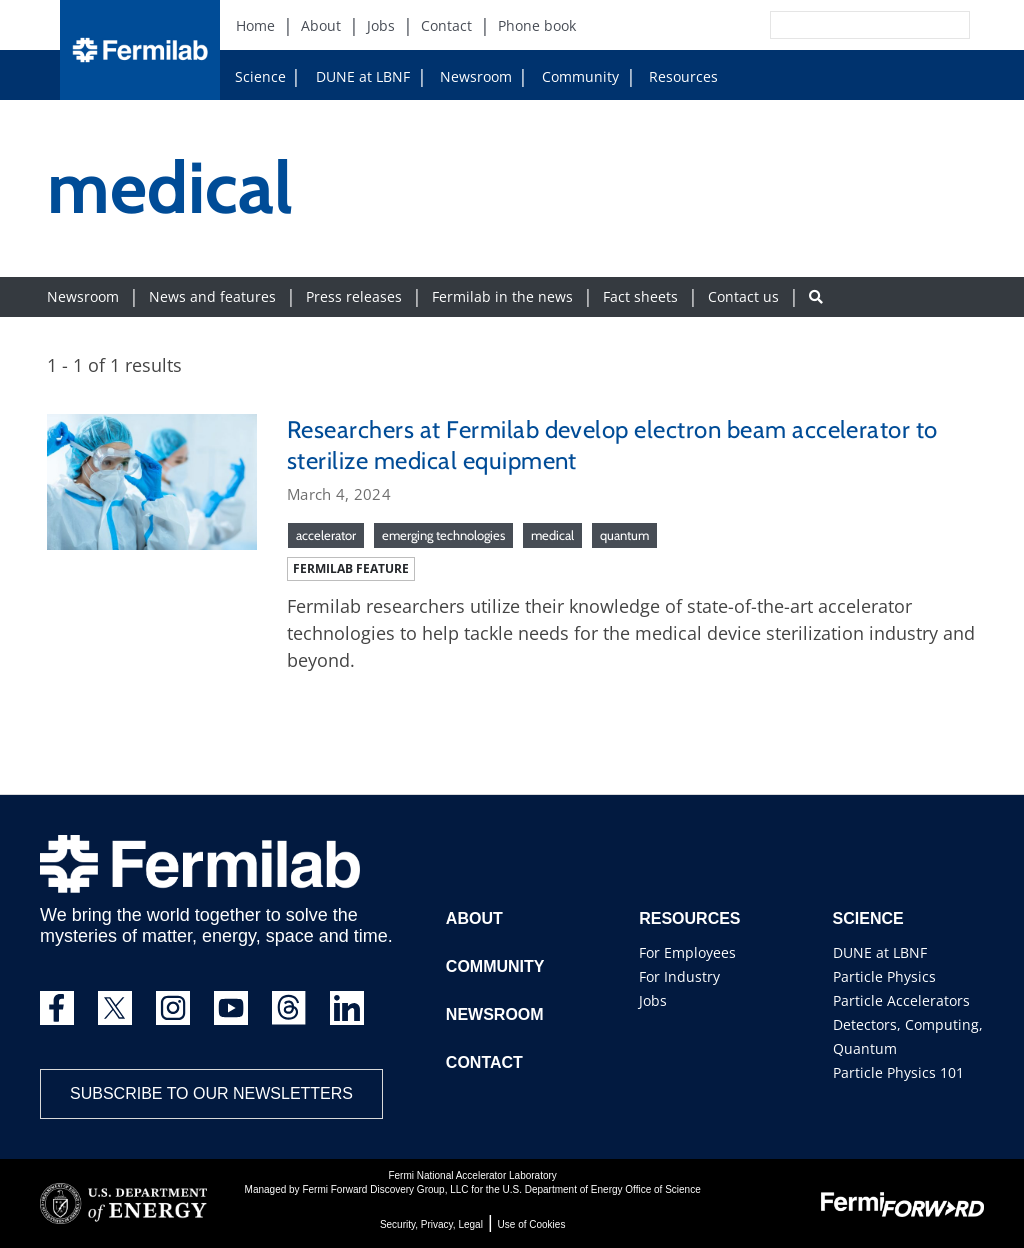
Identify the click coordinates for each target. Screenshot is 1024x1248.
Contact (484, 1062)
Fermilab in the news (502, 296)
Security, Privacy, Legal (431, 1224)
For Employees (687, 952)
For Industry (679, 976)
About (474, 918)
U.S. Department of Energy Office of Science (601, 1189)
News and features (212, 296)
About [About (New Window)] (321, 25)
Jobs (653, 1000)
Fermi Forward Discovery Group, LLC (385, 1189)
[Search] (825, 25)
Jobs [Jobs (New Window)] (381, 25)
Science (260, 76)
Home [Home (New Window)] (255, 25)
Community (572, 76)
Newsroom (468, 76)
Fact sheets (640, 296)
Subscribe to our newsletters (211, 1093)
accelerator (326, 535)
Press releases (354, 296)
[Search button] (816, 296)
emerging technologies (443, 535)
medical (552, 535)
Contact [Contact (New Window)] (446, 25)
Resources (675, 76)
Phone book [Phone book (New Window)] (537, 25)
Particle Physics (884, 976)
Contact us (743, 296)
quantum (624, 535)
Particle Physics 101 (898, 1072)
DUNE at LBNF (344, 76)
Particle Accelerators (901, 1000)
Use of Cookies (532, 1224)
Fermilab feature (351, 568)
